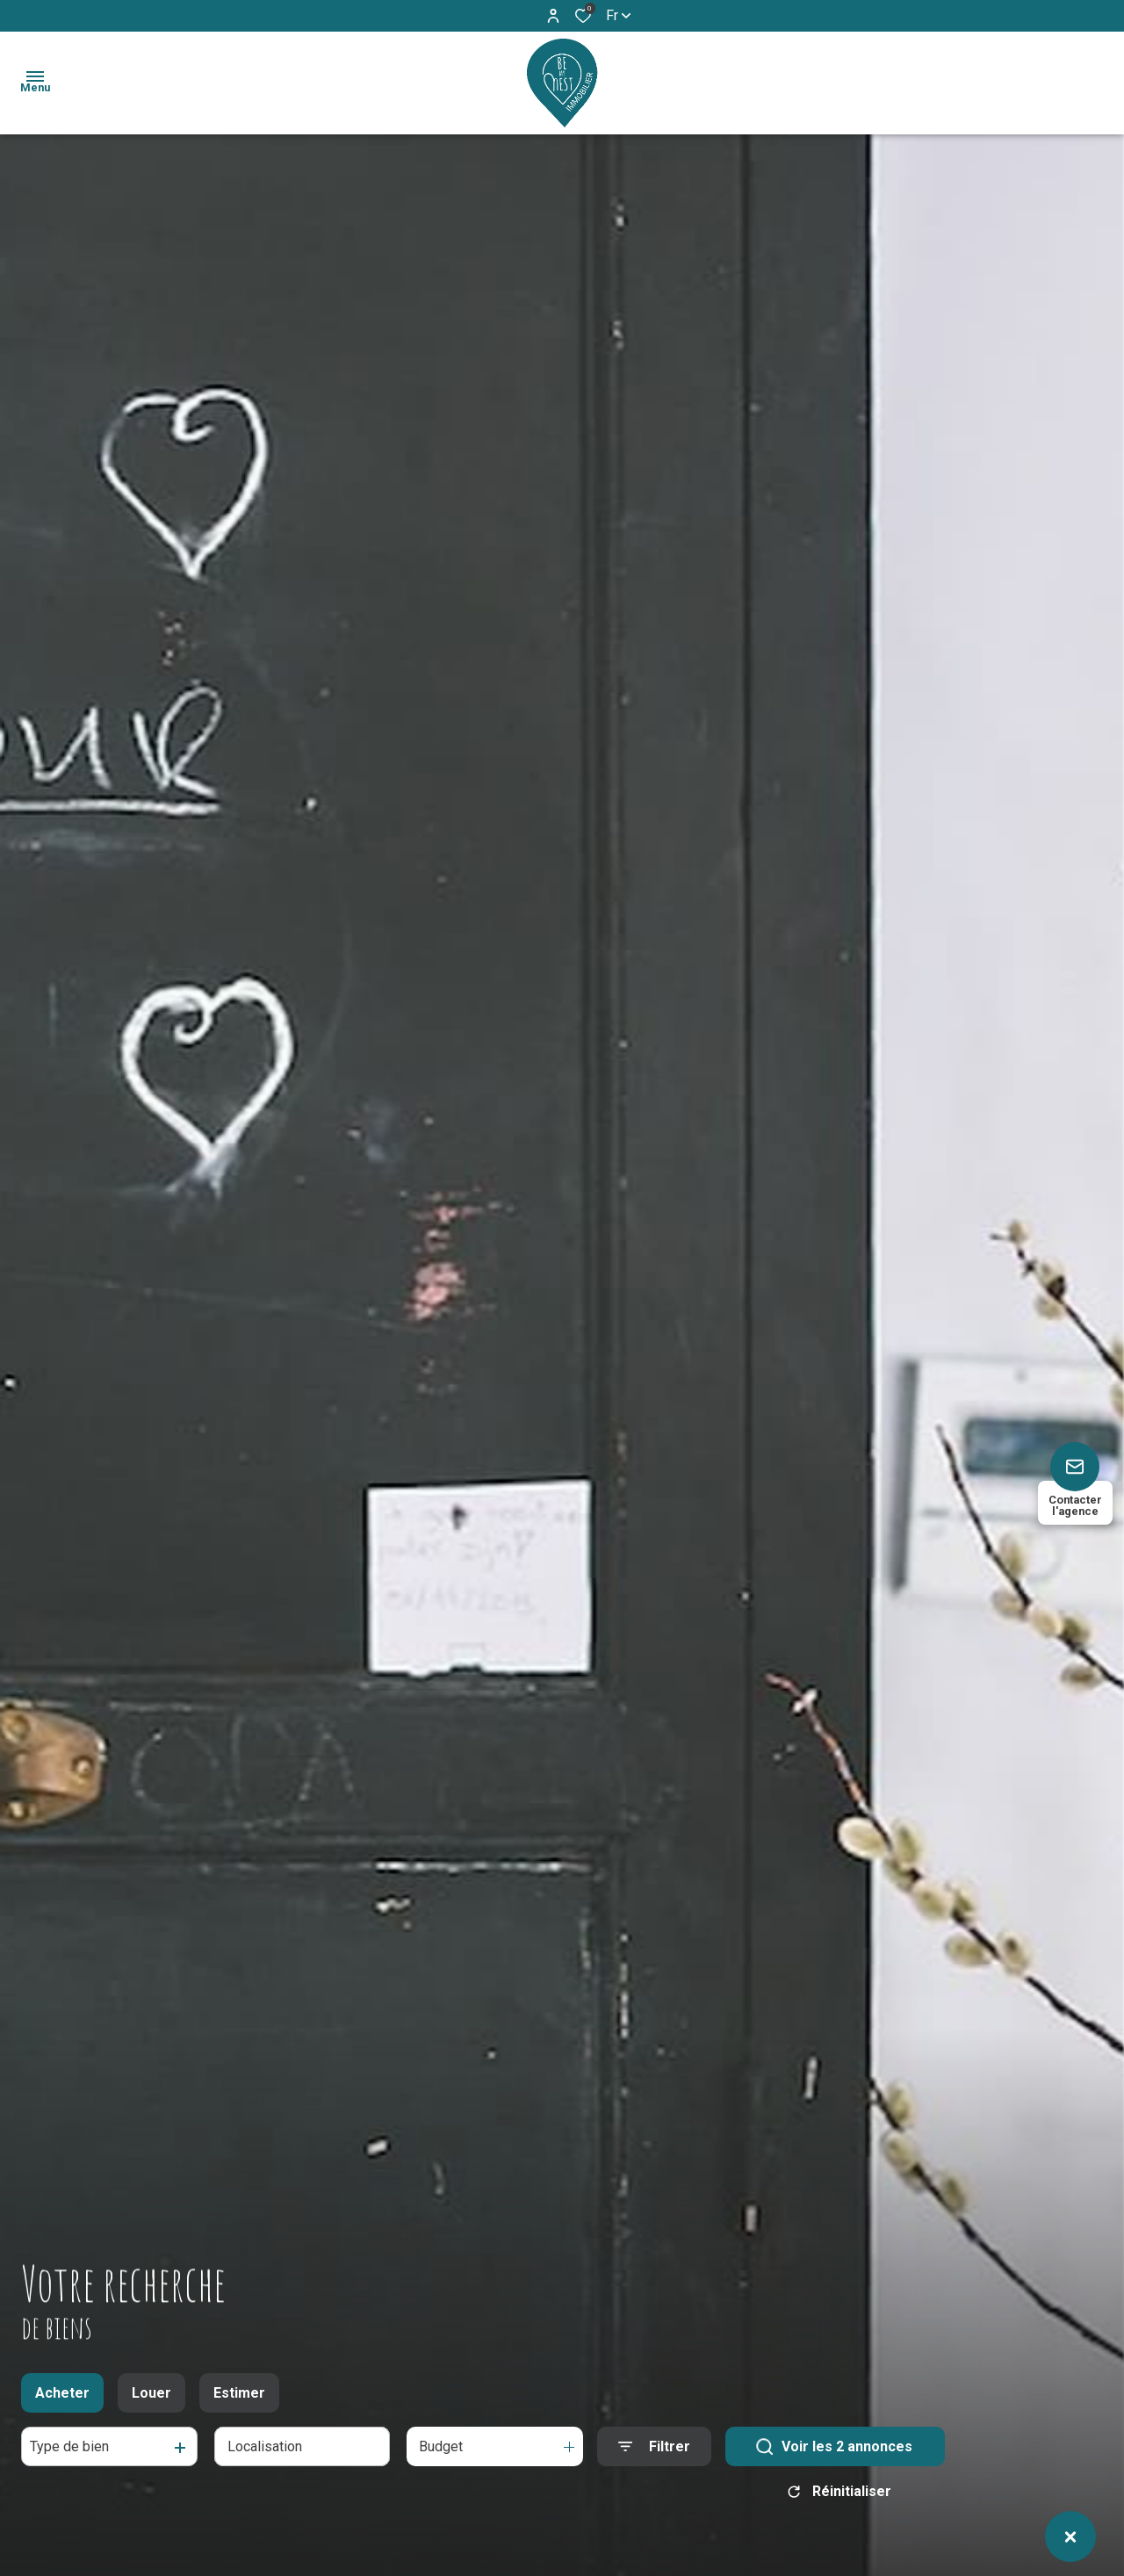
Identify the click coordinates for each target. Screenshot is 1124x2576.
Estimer (239, 2395)
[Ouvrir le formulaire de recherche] (654, 2449)
